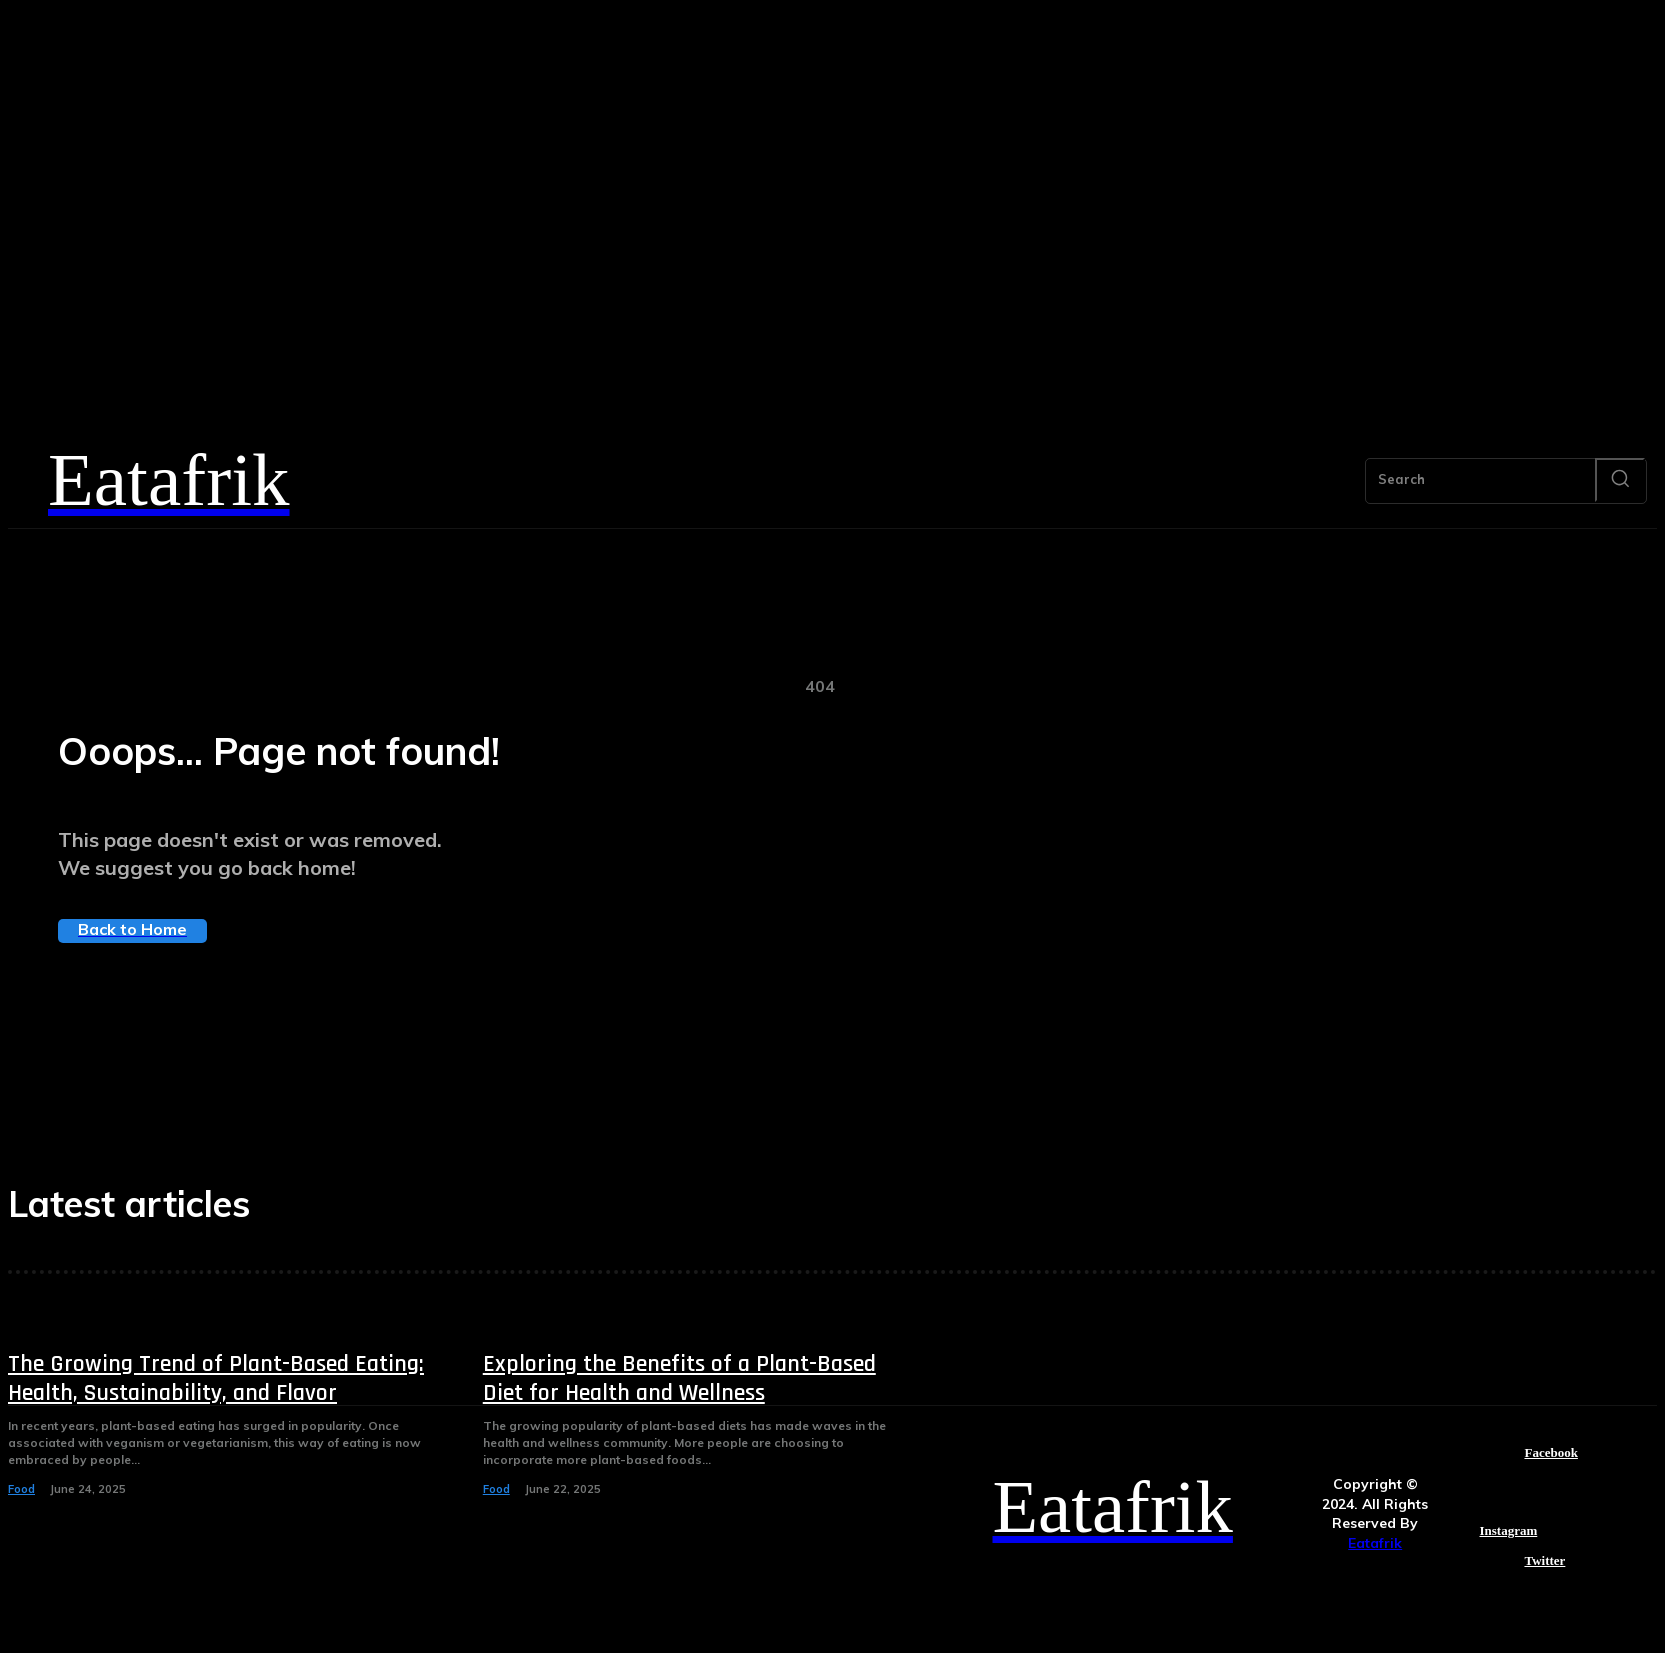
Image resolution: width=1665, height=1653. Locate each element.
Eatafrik (1376, 1543)
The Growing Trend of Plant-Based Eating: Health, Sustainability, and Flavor (216, 1378)
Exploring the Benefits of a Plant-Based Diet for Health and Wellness (679, 1378)
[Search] (1620, 480)
